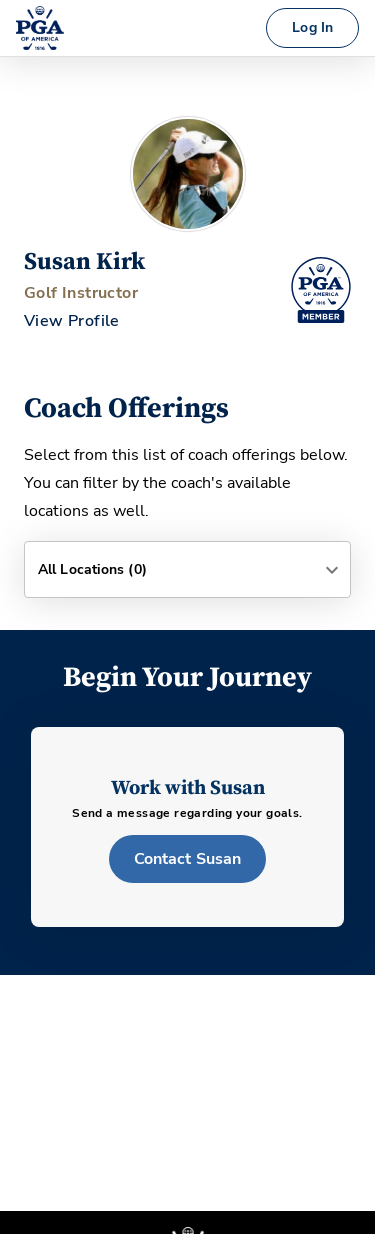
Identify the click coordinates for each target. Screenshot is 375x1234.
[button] (187, 569)
